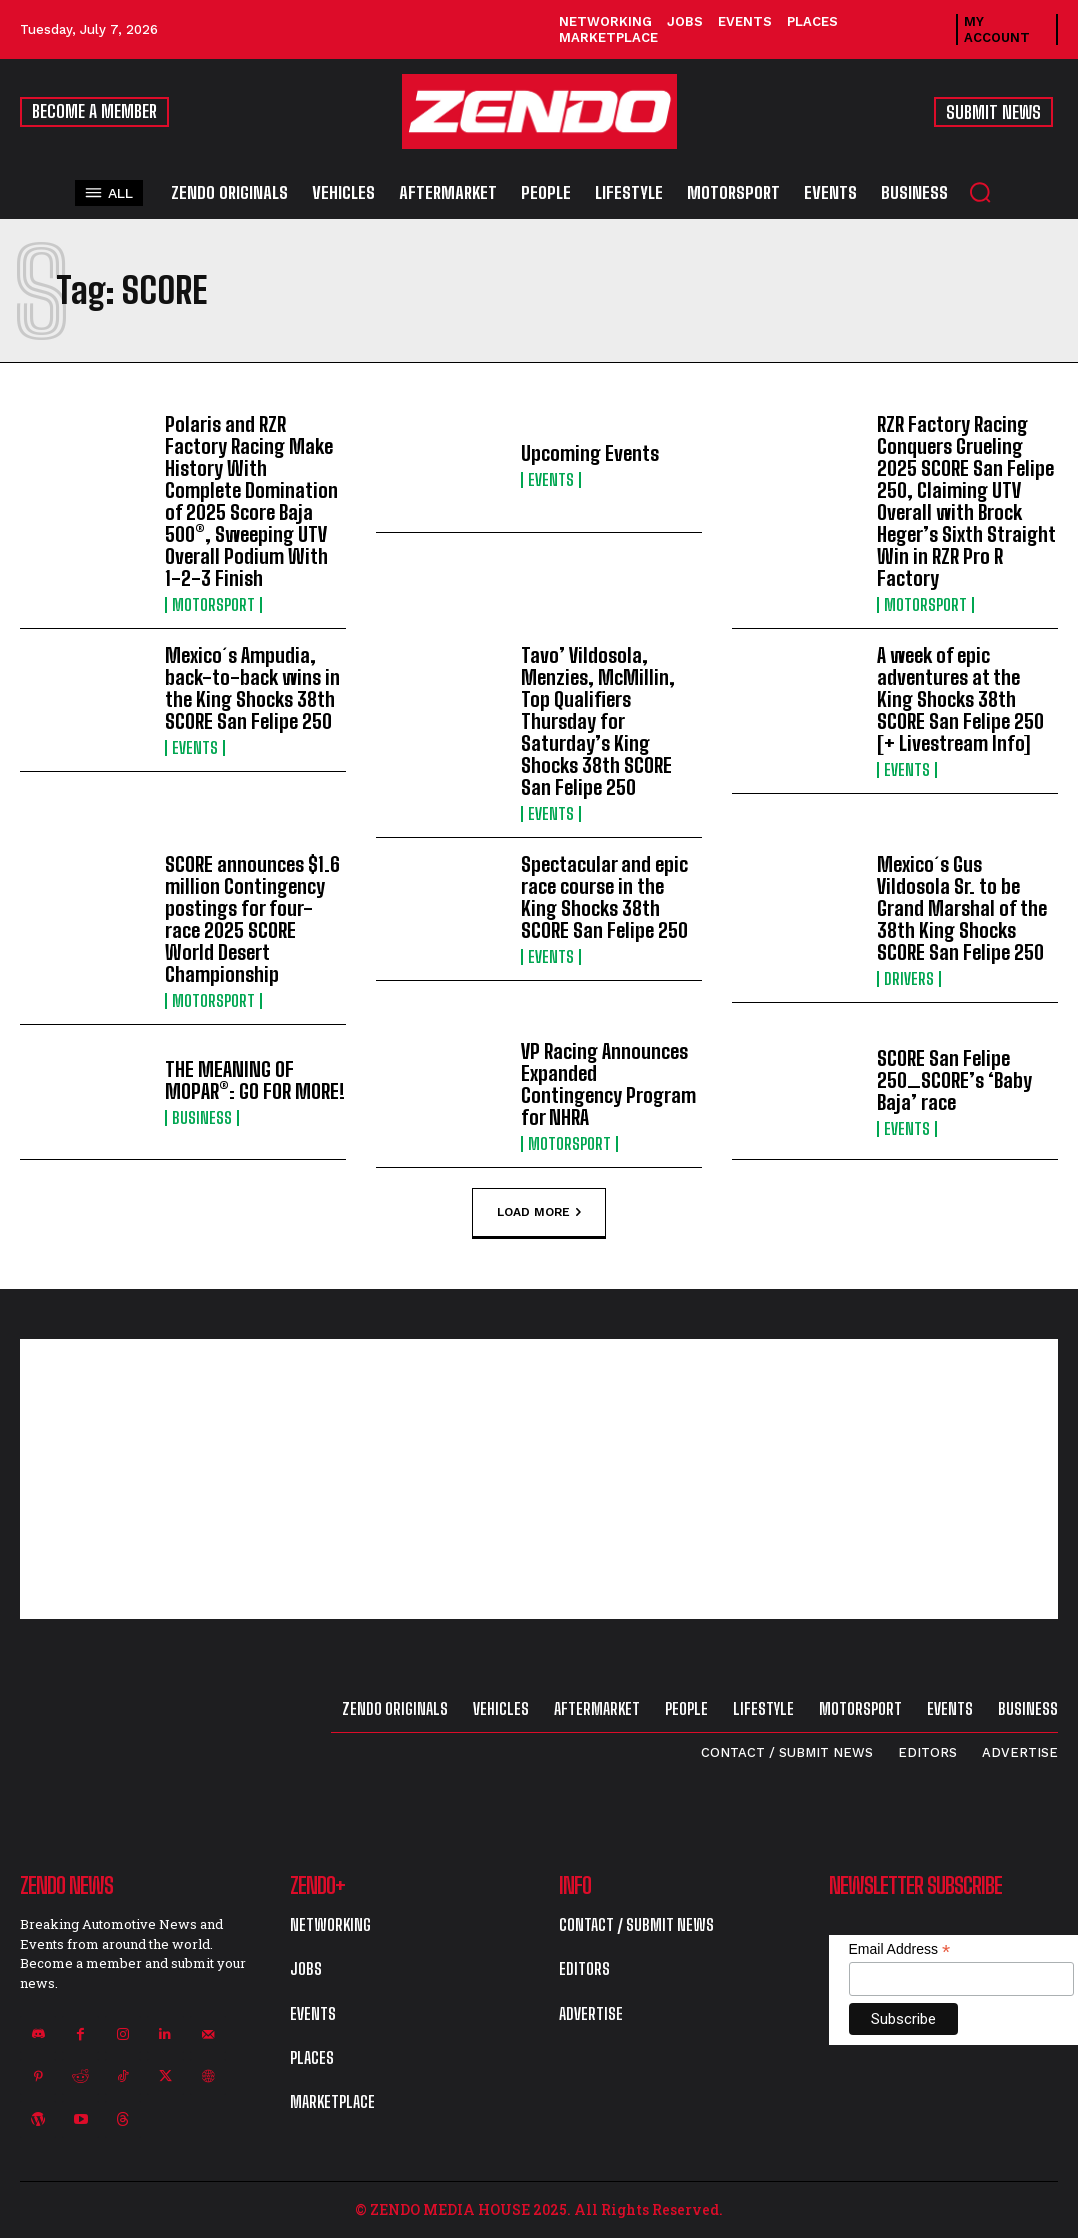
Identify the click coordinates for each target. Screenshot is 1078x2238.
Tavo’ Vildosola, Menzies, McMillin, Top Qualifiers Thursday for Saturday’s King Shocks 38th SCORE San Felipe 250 (598, 721)
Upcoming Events (590, 453)
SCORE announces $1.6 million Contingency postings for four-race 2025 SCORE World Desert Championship (252, 919)
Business (202, 1118)
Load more (539, 1212)
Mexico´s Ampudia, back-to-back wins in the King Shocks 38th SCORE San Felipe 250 (252, 688)
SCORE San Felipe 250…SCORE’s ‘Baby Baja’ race (954, 1080)
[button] (980, 192)
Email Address (900, 1949)
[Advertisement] (539, 1479)
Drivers (909, 979)
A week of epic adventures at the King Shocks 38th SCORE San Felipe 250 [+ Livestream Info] (960, 699)
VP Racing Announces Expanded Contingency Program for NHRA (608, 1084)
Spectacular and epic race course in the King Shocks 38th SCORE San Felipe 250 (604, 897)
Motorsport (213, 605)
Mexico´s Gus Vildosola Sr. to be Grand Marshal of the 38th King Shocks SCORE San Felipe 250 (962, 908)
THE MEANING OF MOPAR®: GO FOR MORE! (255, 1080)
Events (551, 480)
